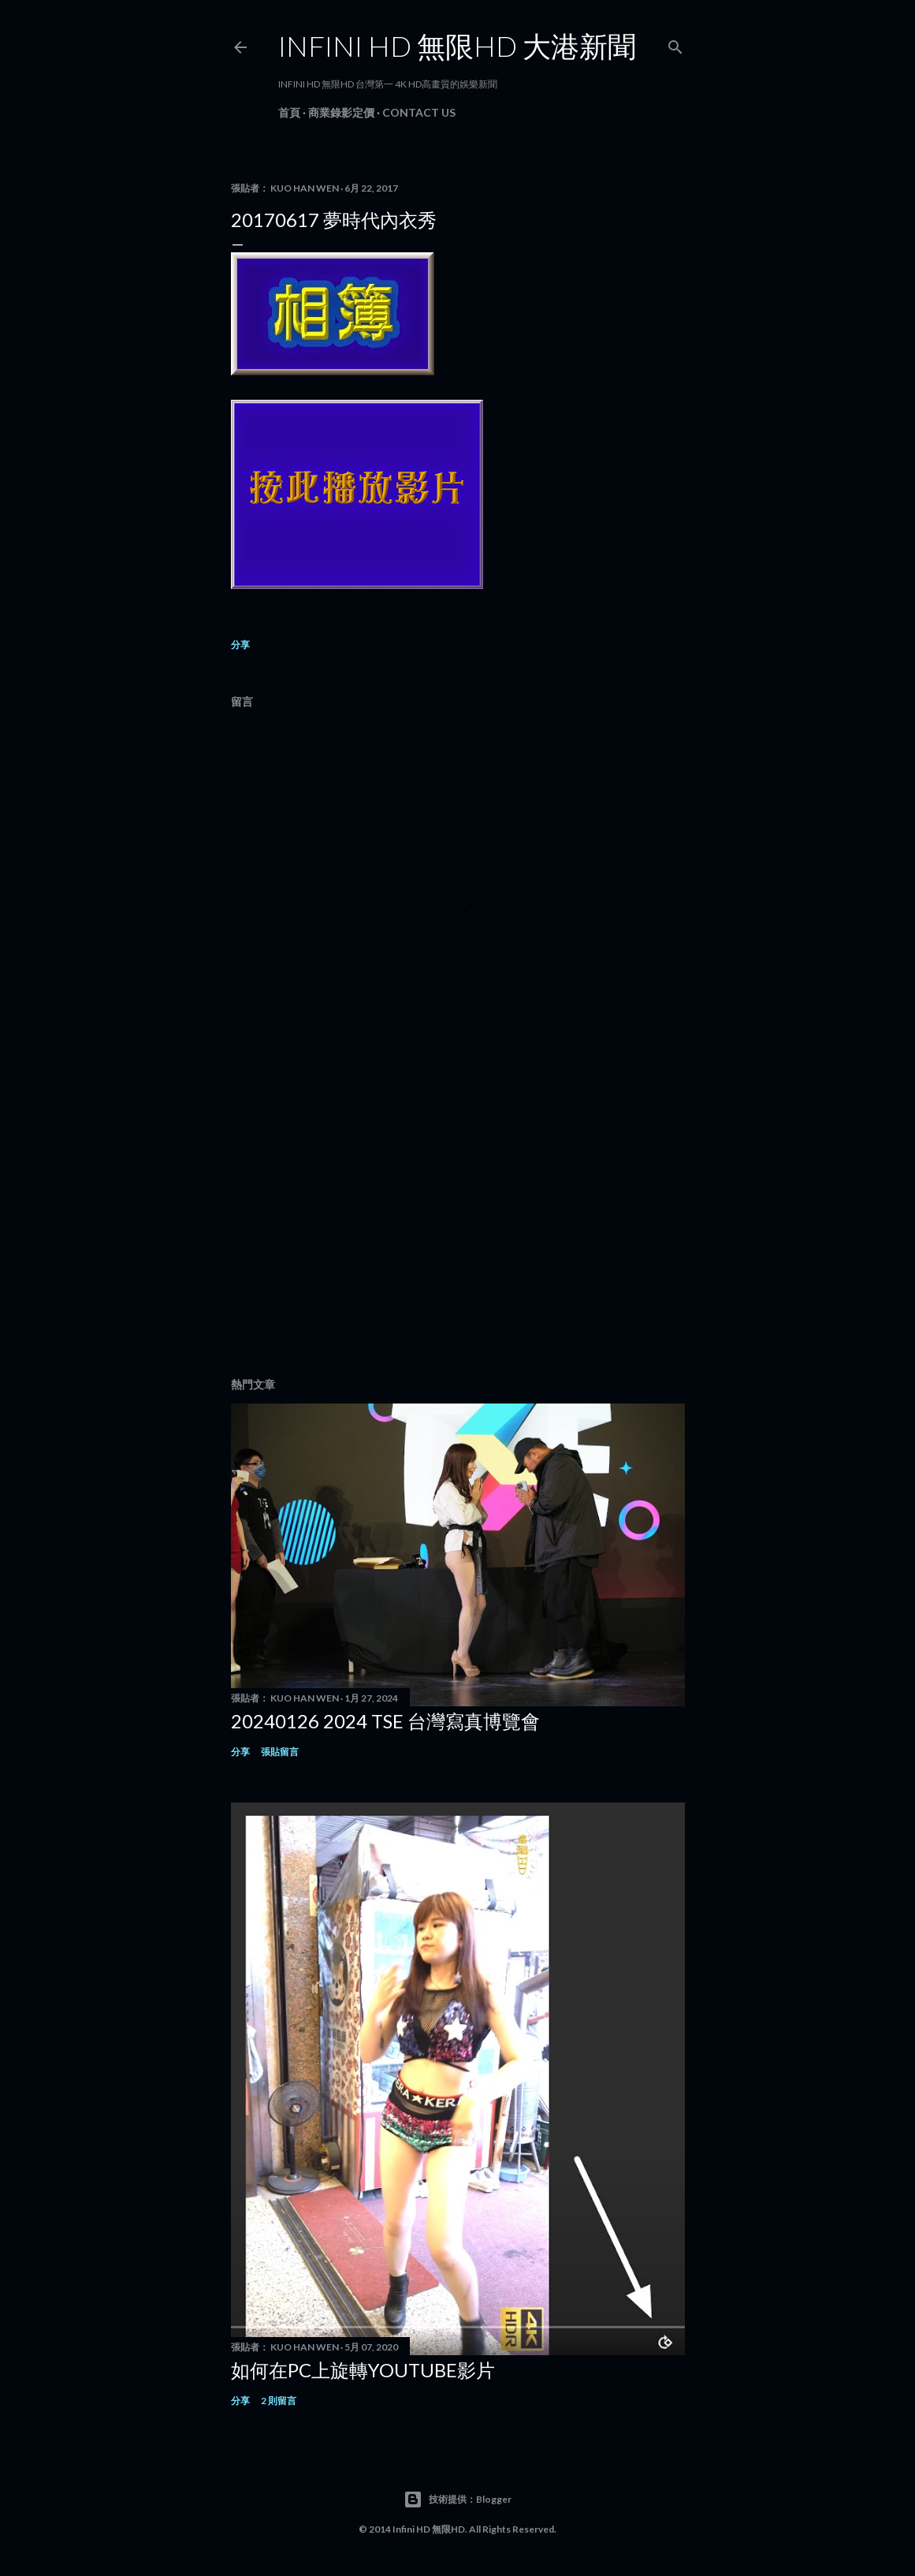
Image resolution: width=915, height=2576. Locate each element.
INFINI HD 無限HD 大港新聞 (457, 45)
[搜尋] (675, 43)
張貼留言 (280, 1752)
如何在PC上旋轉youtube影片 (363, 2369)
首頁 (289, 112)
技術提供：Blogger (457, 2499)
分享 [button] (240, 645)
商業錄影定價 (341, 112)
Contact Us (419, 112)
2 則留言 (278, 2400)
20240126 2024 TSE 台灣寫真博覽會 (385, 1720)
